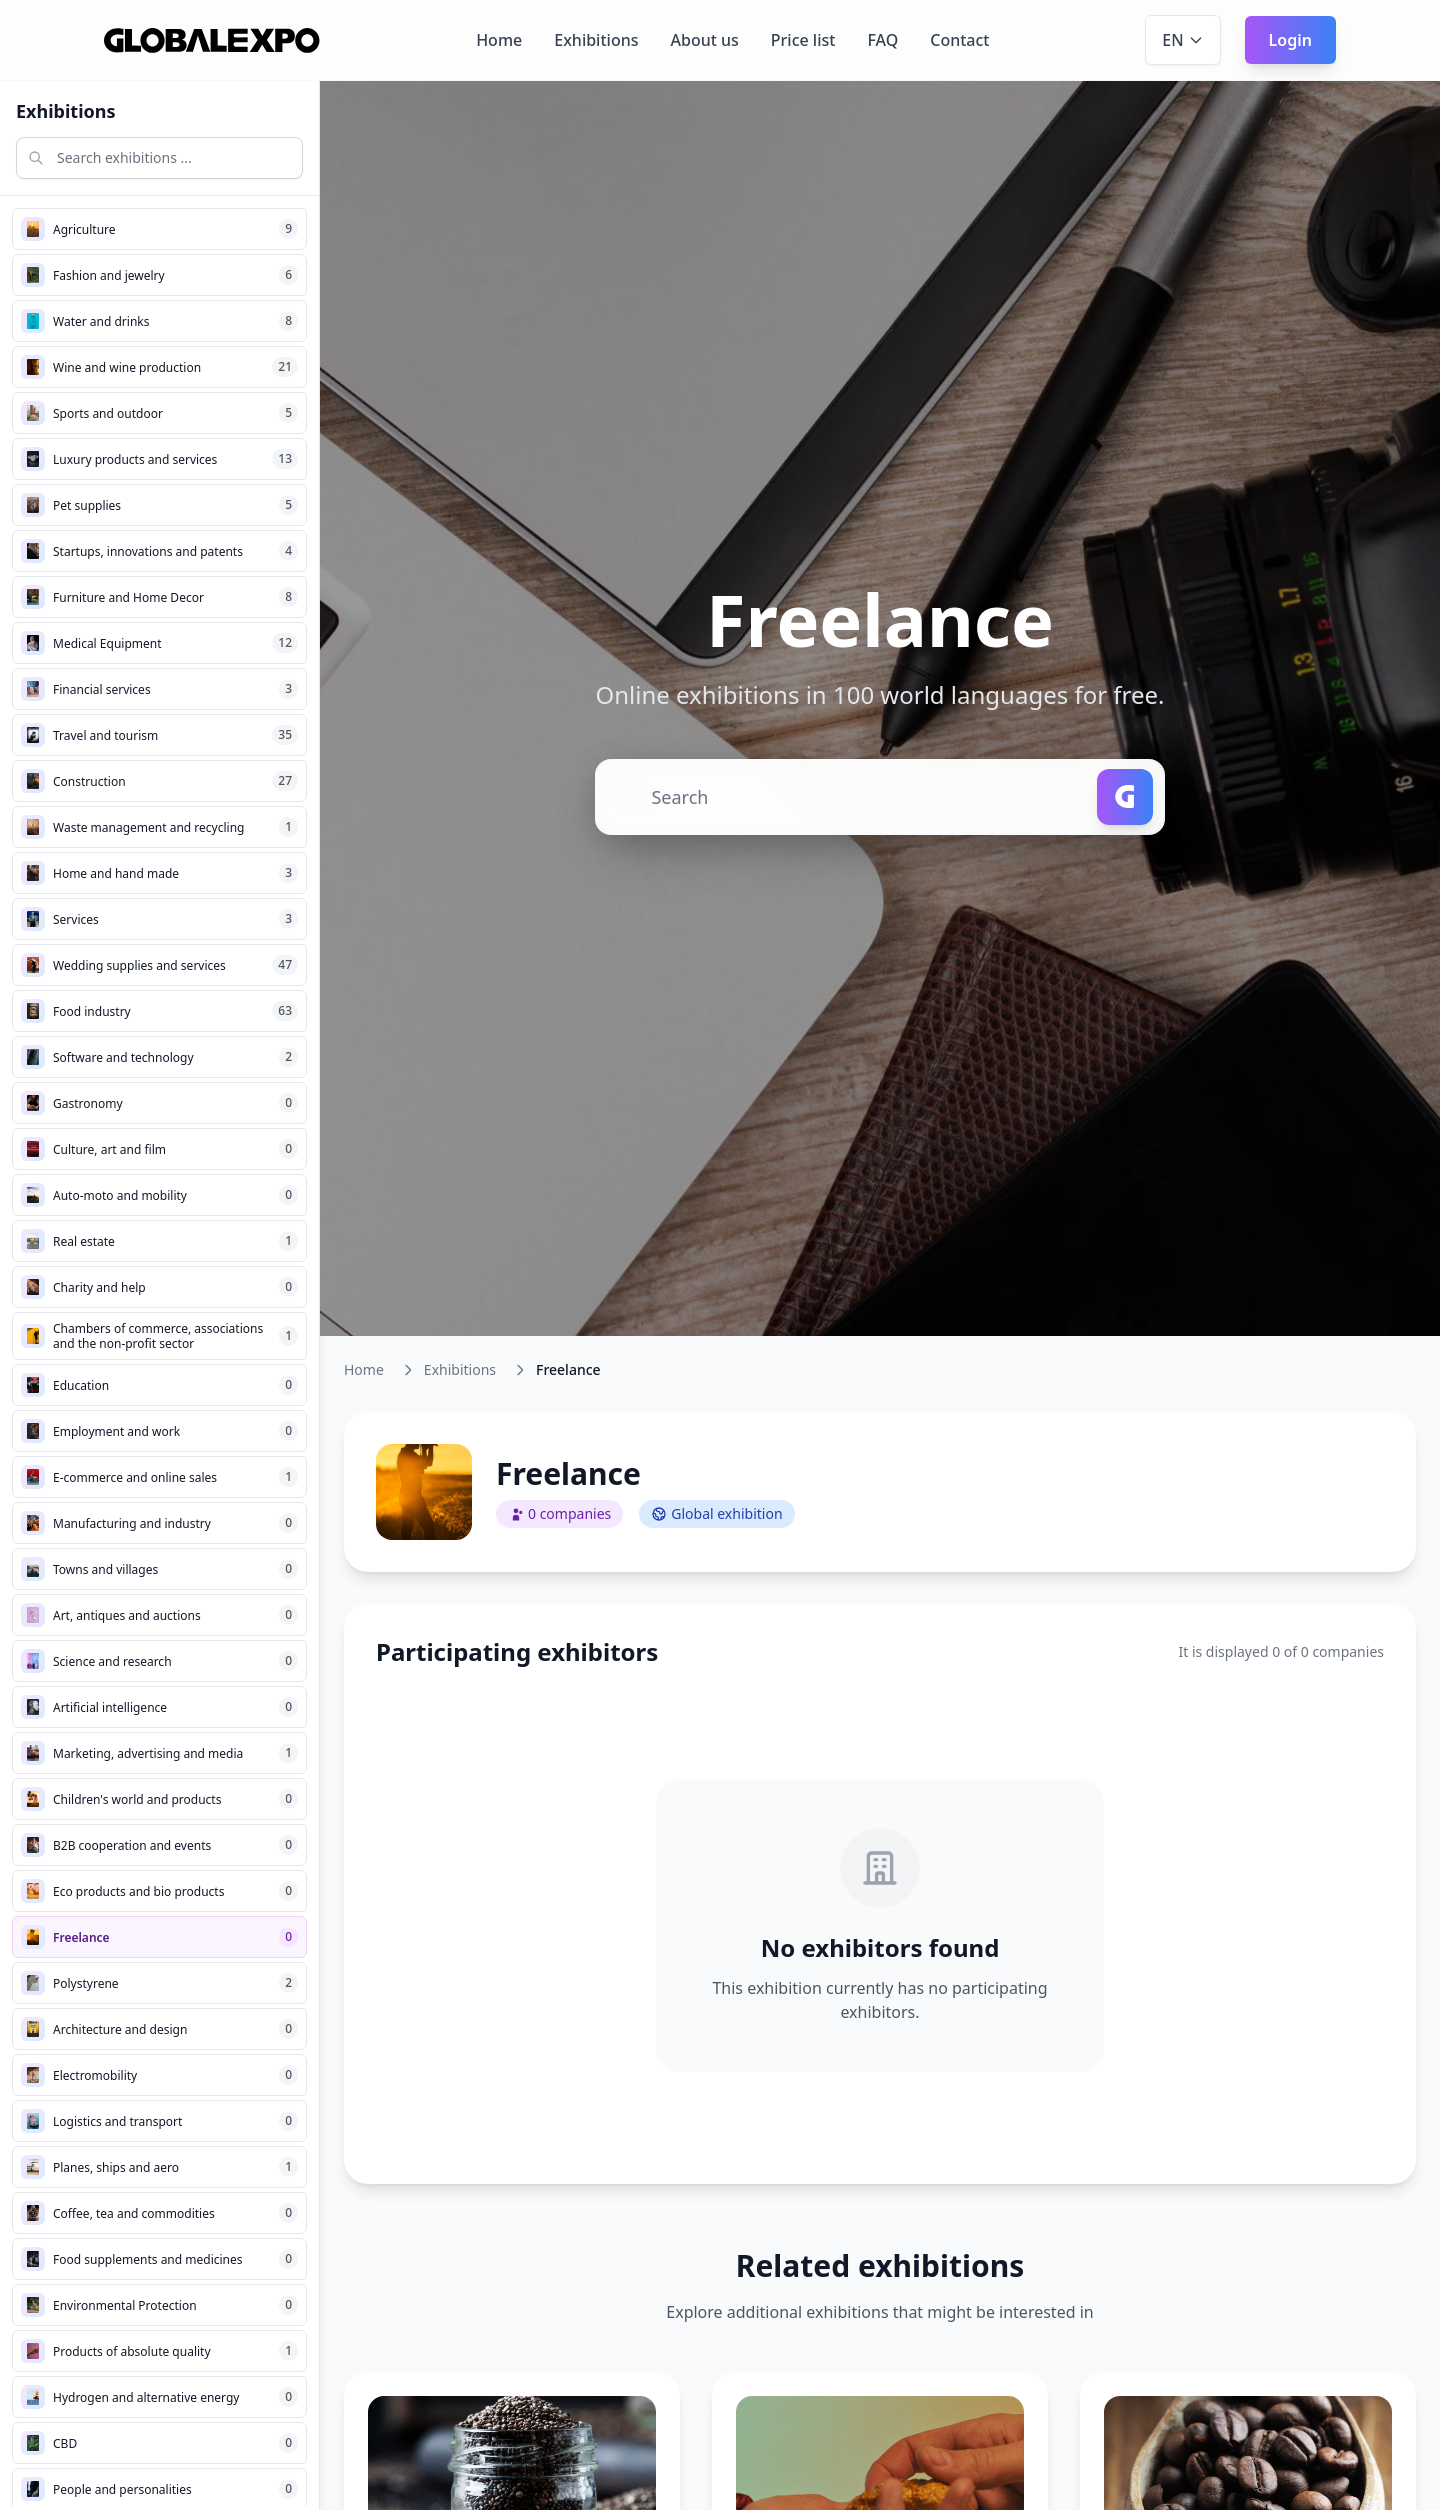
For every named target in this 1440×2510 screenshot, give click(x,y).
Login (1290, 40)
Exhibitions (596, 40)
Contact (959, 40)
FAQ (882, 40)
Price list (803, 40)
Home (499, 40)
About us (704, 40)
